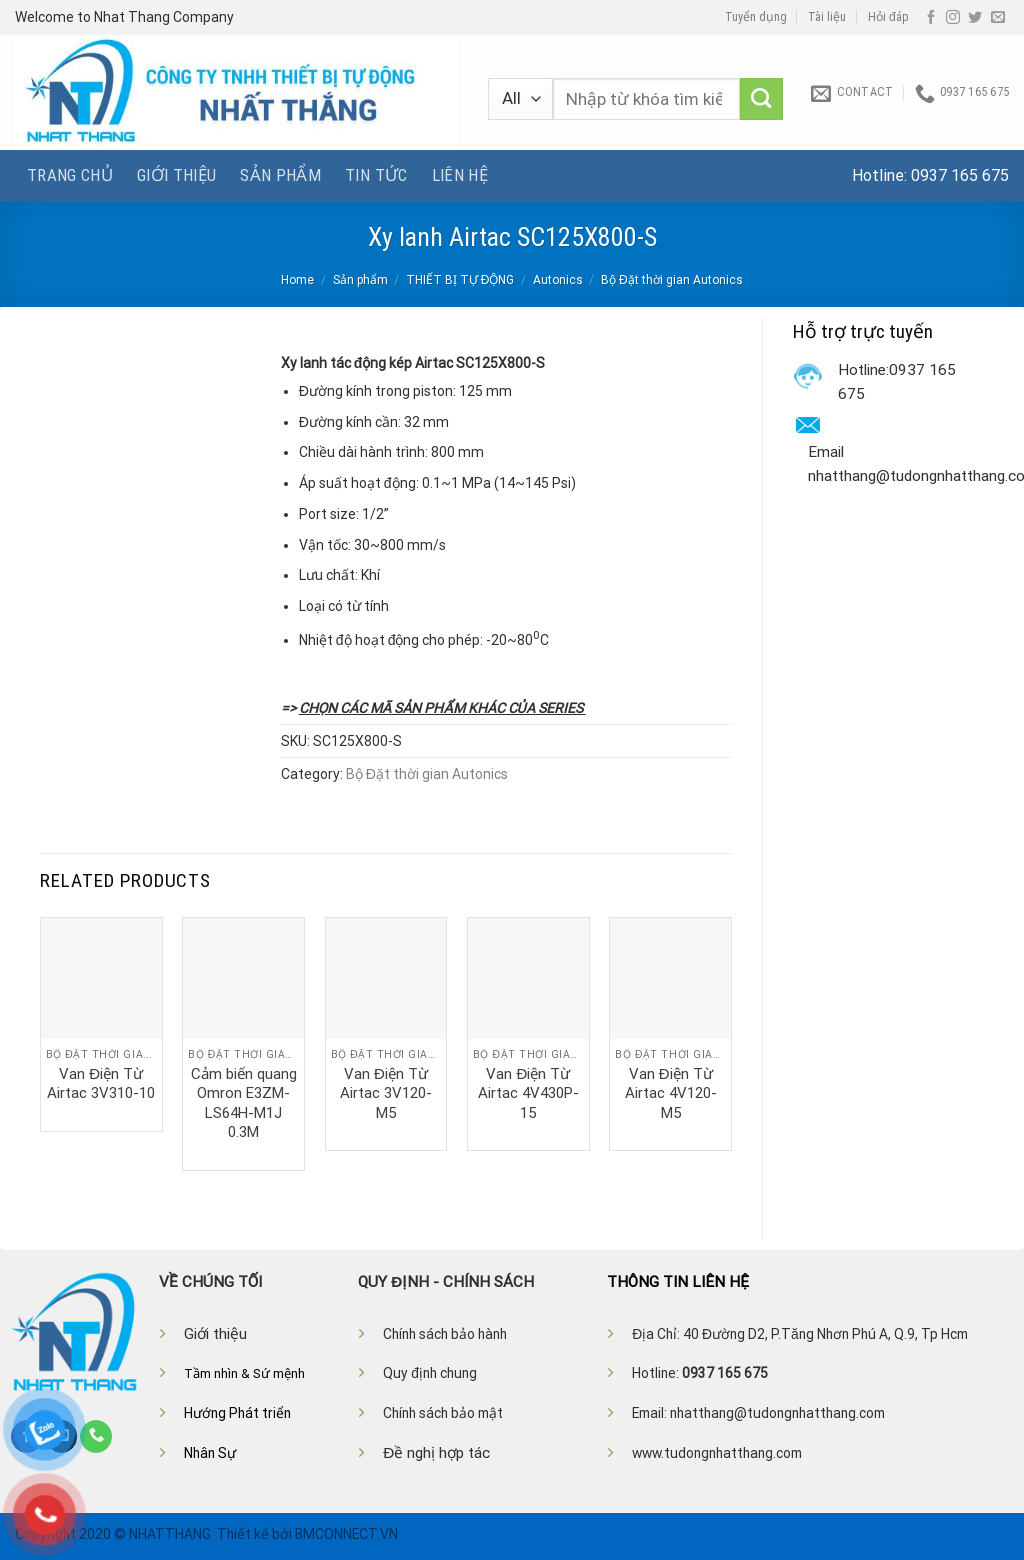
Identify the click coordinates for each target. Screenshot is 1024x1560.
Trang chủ (70, 175)
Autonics (558, 280)
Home (297, 280)
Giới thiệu (176, 175)
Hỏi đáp (888, 17)
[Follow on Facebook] (931, 18)
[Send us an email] (998, 18)
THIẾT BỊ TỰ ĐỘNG (460, 280)
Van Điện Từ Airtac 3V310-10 (101, 1084)
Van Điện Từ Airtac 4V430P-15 (528, 1093)
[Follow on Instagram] (953, 18)
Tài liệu (827, 17)
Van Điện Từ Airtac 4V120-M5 (671, 1093)
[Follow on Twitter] (975, 18)
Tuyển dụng (756, 17)
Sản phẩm (280, 175)
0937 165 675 (960, 175)
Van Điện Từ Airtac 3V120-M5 (386, 1093)
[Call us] (96, 1436)
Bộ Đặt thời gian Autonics (672, 280)
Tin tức (376, 175)
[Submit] (761, 99)
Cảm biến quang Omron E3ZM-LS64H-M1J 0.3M (244, 1103)
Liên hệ (460, 175)
